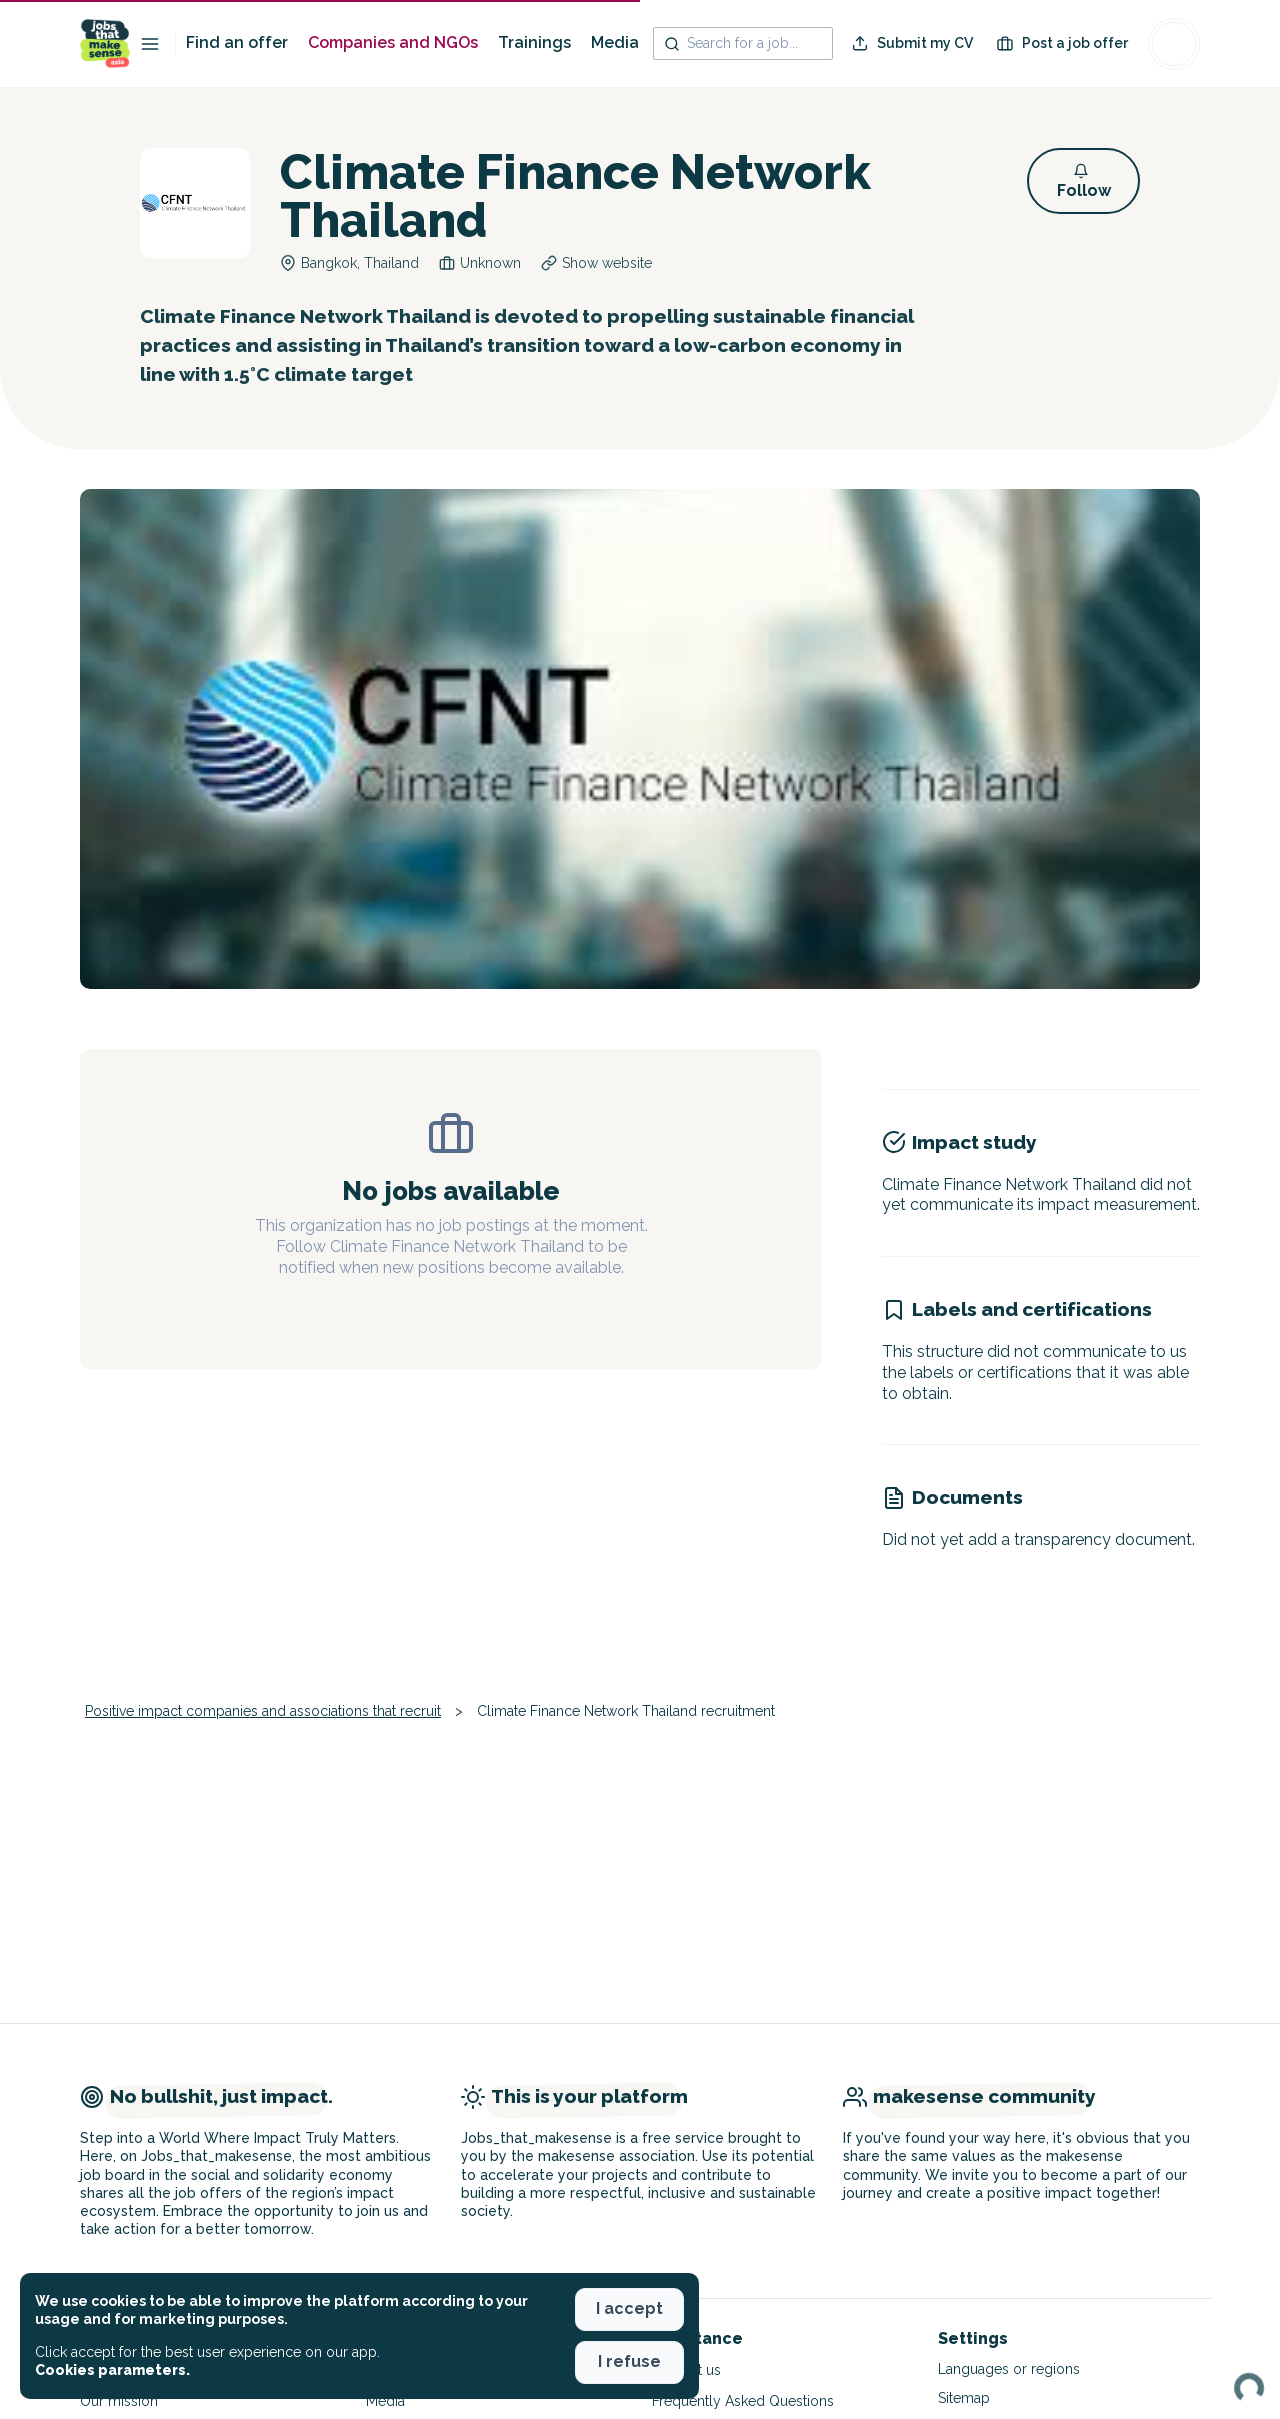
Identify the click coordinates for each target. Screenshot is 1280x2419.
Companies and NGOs (393, 42)
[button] (1083, 181)
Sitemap (964, 2398)
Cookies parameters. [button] (112, 2370)
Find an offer (237, 42)
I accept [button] (629, 2308)
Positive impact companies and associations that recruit (263, 1711)
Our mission (119, 2401)
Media (615, 42)
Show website (607, 263)
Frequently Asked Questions (743, 2401)
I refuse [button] (629, 2361)
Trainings (534, 42)
